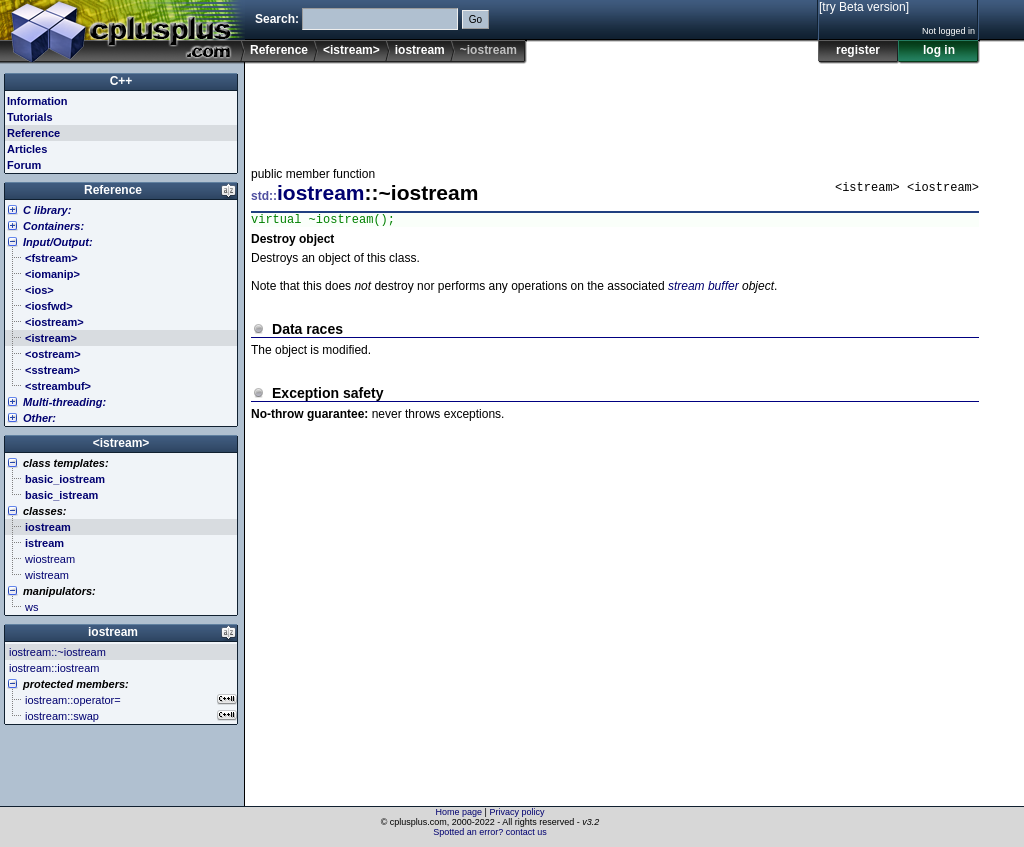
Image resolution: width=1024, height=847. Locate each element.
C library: (47, 210)
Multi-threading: (64, 402)
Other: (39, 418)
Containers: (53, 226)
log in (939, 50)
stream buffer (703, 289)
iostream (420, 50)
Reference (279, 50)
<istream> (351, 50)
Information (37, 101)
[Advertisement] (615, 109)
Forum (24, 165)
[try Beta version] (864, 7)
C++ (121, 81)
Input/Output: (58, 242)
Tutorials (30, 117)
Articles (27, 149)
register (858, 50)
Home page (459, 812)
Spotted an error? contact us (490, 832)
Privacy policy (516, 812)
